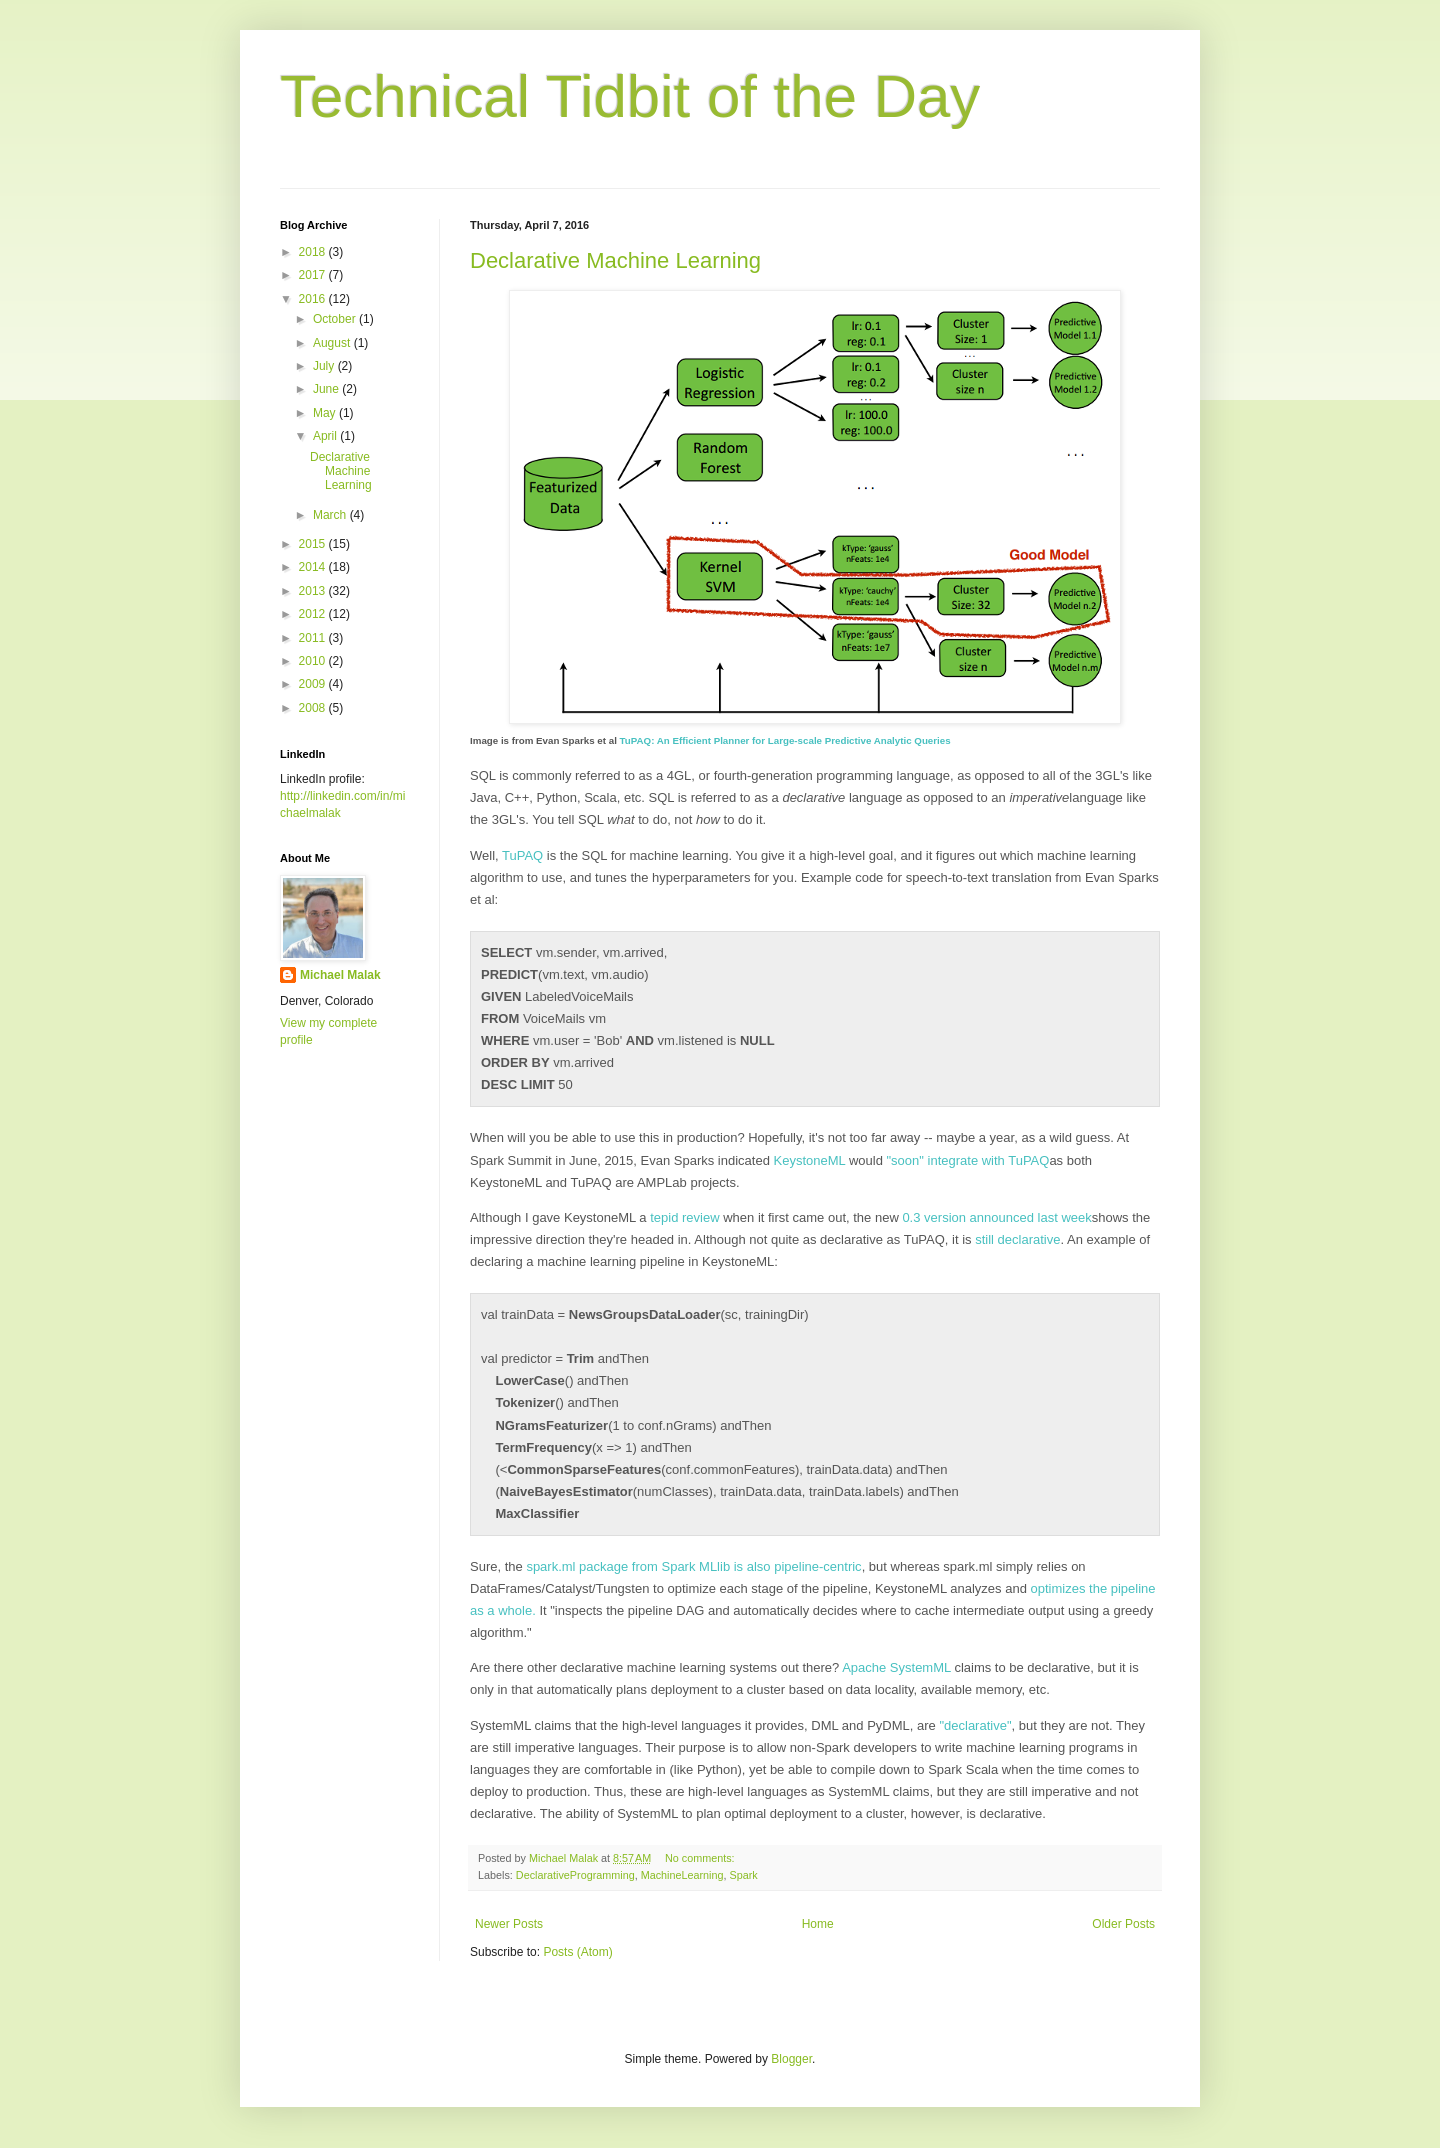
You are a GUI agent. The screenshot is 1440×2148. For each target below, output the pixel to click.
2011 (314, 638)
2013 (314, 591)
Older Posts (1123, 1924)
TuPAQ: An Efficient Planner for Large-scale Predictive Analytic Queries (785, 740)
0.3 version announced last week (996, 1217)
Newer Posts (509, 1924)
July (325, 366)
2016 (314, 299)
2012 (314, 614)
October (336, 319)
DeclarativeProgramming (575, 1875)
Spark (743, 1875)
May (326, 413)
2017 (314, 275)
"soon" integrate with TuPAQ (967, 1160)
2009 (314, 684)
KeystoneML (810, 1160)
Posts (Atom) (577, 1952)
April (326, 436)
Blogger (791, 2059)
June (327, 389)
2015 (314, 544)
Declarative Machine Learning (615, 260)
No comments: (701, 1858)
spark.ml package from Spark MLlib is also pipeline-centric (693, 1566)
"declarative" (975, 1725)
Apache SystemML (896, 1667)
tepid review (684, 1217)
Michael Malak (340, 975)
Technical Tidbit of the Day (630, 96)
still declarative (1017, 1239)
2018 (314, 252)
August (333, 343)
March (331, 515)
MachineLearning (682, 1875)
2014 (314, 567)
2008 (314, 708)
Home (818, 1924)
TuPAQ (522, 855)
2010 (314, 661)
